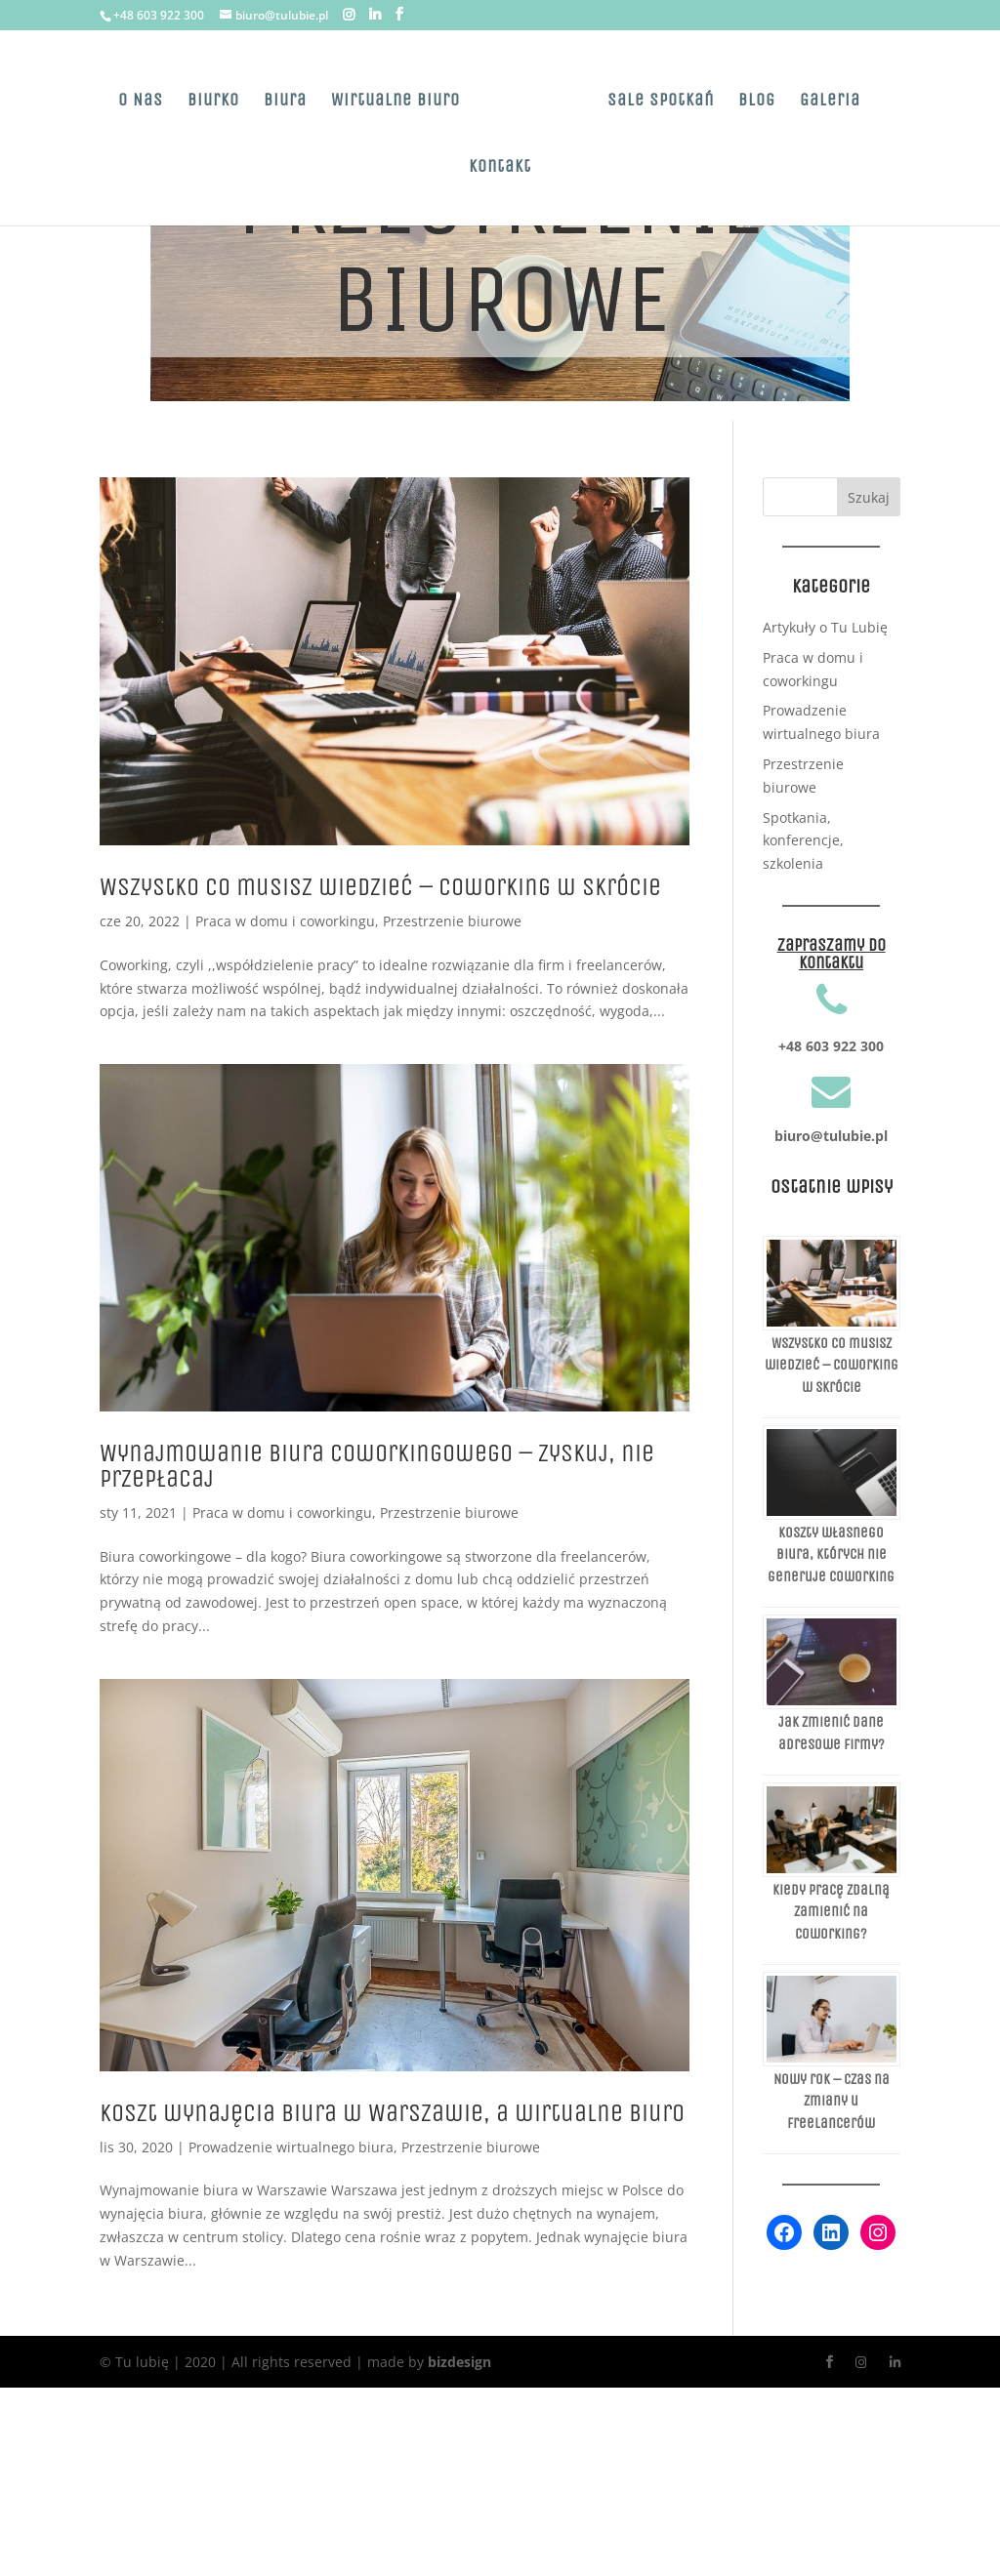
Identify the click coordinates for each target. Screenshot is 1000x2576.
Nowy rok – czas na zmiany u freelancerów (831, 2101)
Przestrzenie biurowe (452, 921)
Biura (285, 101)
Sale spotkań (660, 101)
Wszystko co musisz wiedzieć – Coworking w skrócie (380, 887)
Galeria (830, 101)
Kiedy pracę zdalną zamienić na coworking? (831, 1911)
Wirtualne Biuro (395, 101)
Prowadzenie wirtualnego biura (291, 2147)
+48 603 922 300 (158, 15)
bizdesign (459, 2361)
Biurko (213, 101)
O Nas (140, 101)
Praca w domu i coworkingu (285, 921)
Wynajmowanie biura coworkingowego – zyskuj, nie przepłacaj (377, 1465)
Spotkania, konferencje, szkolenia (803, 841)
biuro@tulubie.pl (831, 1135)
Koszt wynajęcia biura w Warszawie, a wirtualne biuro (392, 2113)
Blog (756, 101)
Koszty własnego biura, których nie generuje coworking (831, 1554)
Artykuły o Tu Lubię (825, 627)
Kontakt (500, 168)
